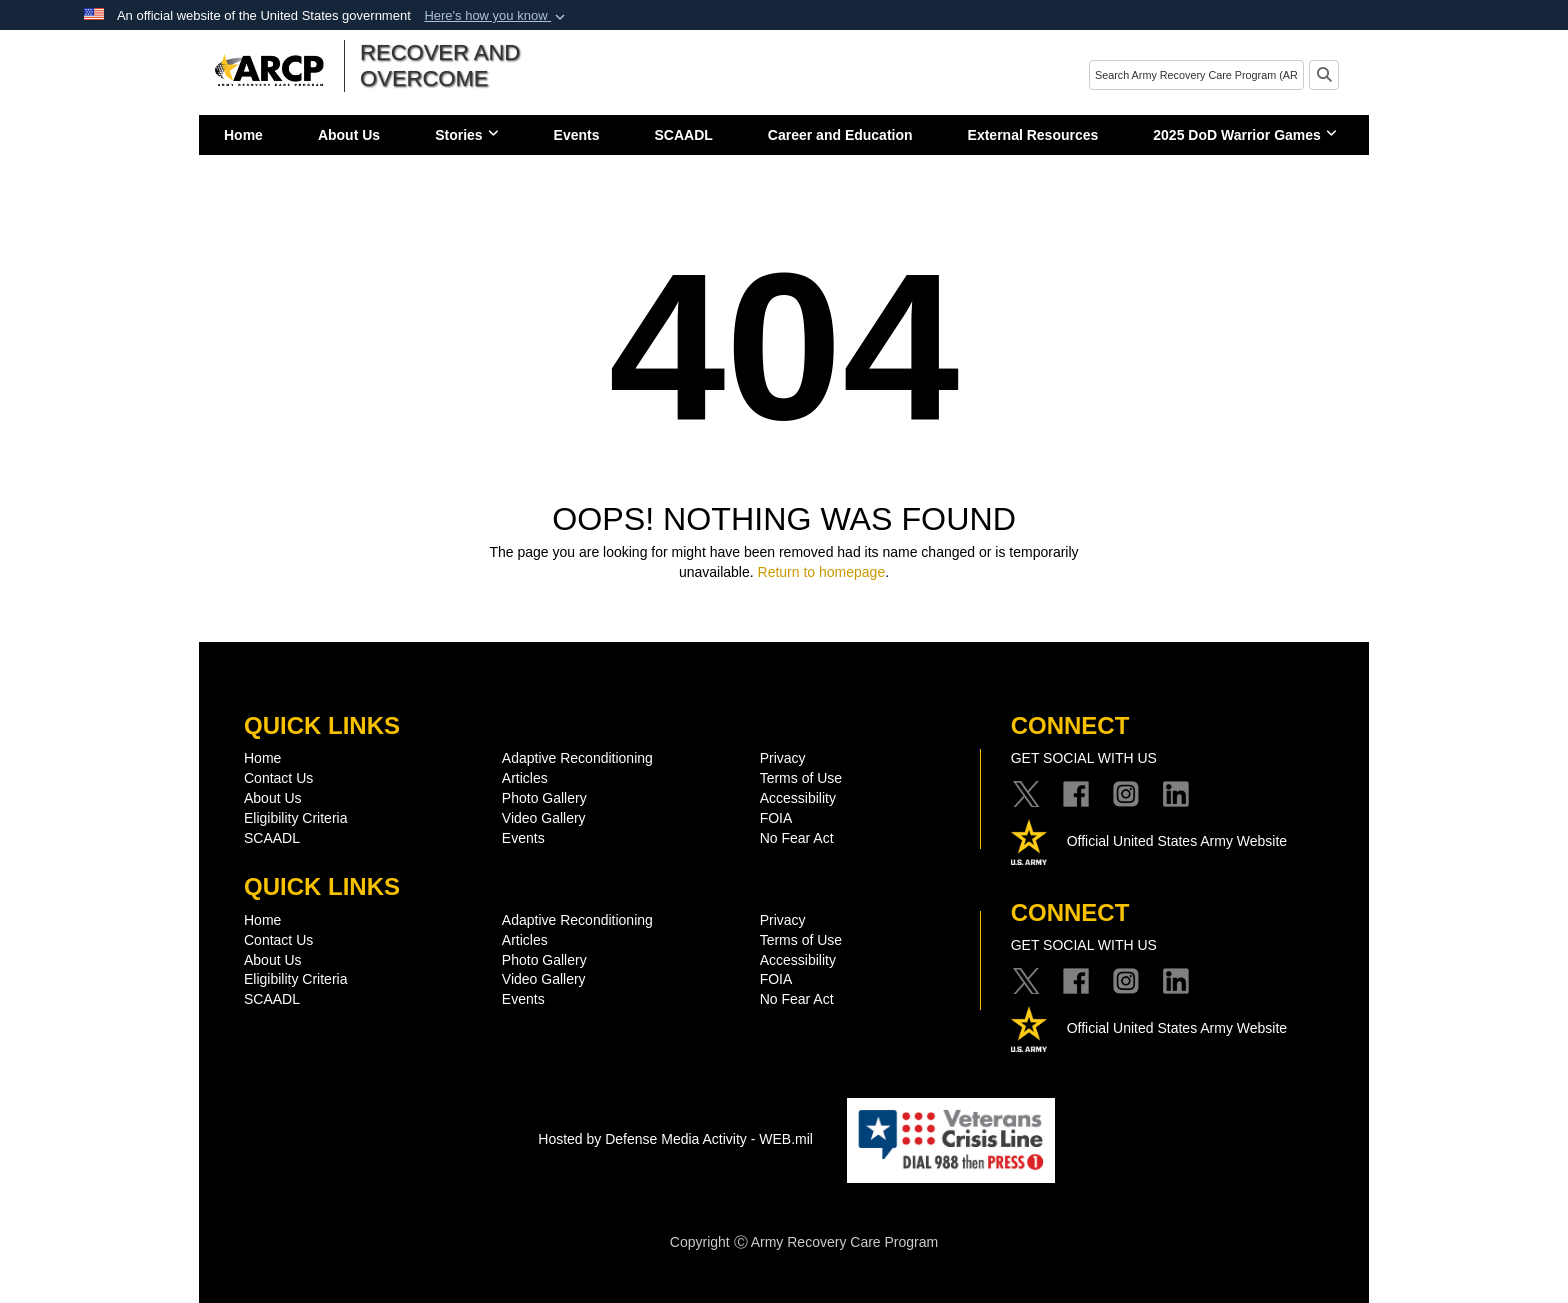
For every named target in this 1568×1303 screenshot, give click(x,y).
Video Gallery (544, 818)
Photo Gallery (544, 798)
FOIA (776, 818)
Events (577, 135)
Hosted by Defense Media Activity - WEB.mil (675, 1139)
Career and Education (840, 135)
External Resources (1033, 135)
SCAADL (684, 135)
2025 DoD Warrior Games (1245, 135)
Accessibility (798, 798)
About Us (349, 135)
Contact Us (278, 778)
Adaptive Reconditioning (577, 758)
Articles (525, 778)
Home (243, 135)
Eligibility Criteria (295, 818)
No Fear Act (797, 838)
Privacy (783, 758)
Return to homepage (822, 572)
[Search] (1196, 75)
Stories (466, 135)
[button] (496, 16)
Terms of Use (801, 778)
